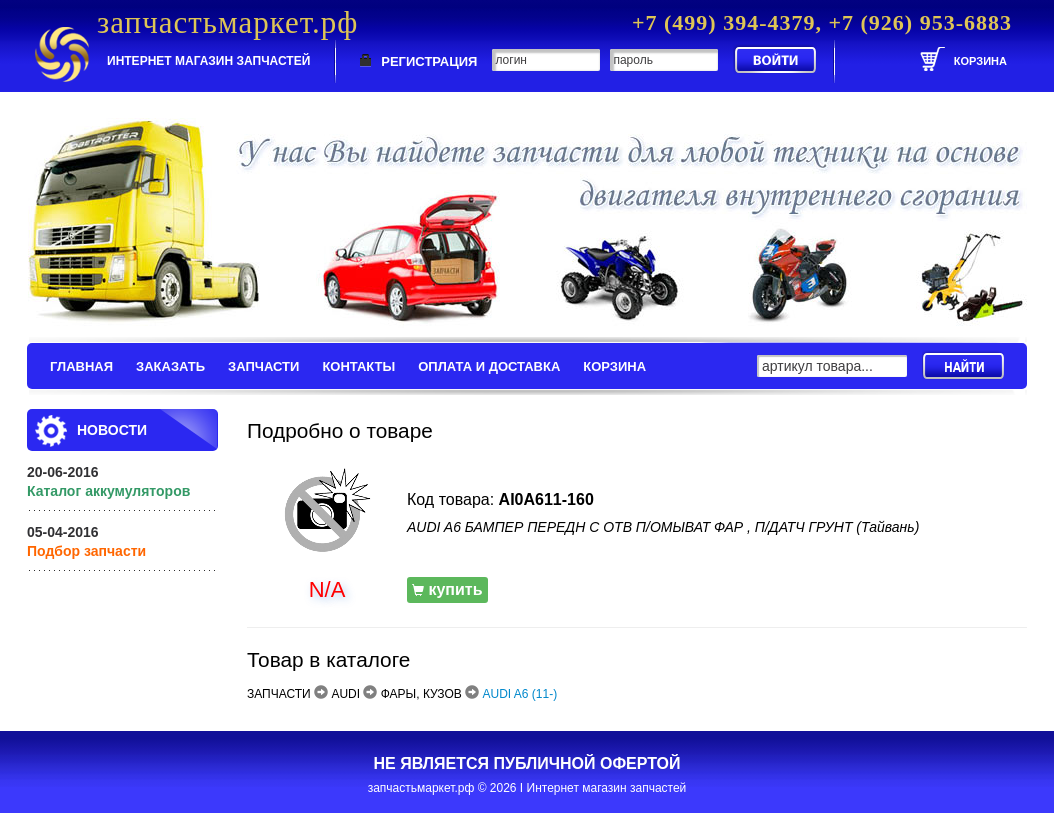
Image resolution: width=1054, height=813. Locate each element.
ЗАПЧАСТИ (263, 366)
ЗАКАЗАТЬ (170, 366)
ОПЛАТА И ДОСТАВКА (489, 366)
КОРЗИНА (614, 366)
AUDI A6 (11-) (520, 694)
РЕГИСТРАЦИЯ (429, 61)
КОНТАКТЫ (358, 366)
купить (447, 589)
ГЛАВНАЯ (81, 366)
